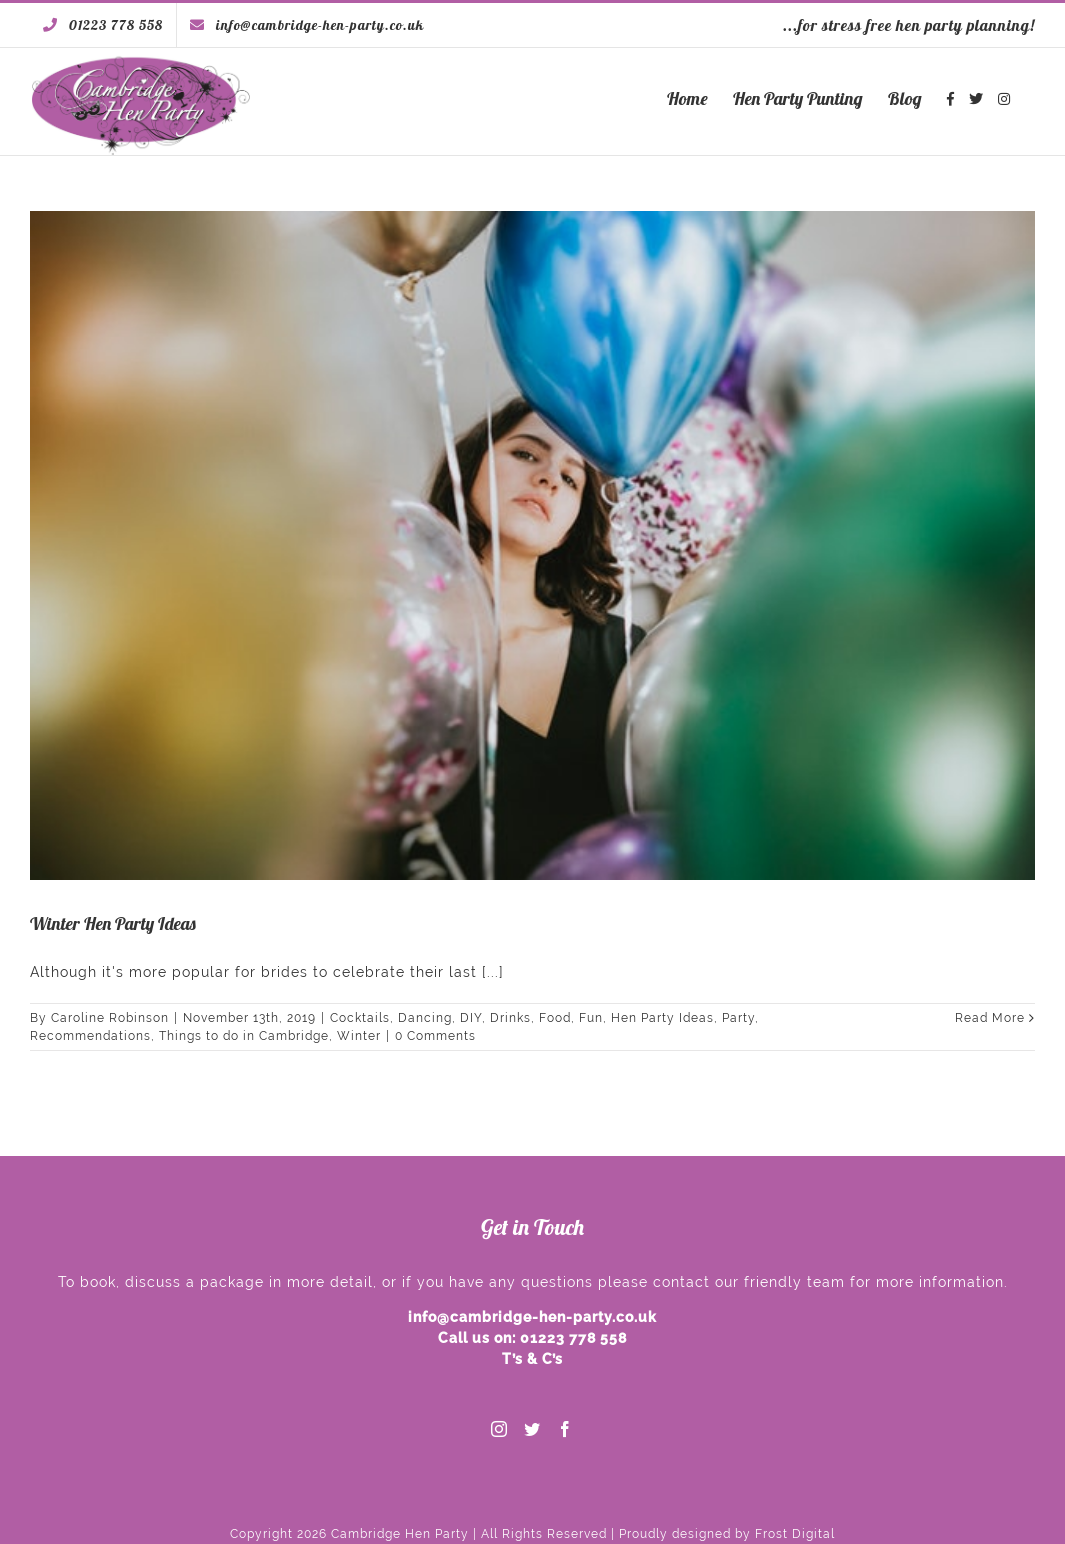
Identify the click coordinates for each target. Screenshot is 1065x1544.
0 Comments (435, 1036)
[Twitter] (532, 1429)
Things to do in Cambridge (244, 1036)
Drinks (510, 1018)
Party (738, 1018)
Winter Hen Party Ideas (113, 923)
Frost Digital (795, 1534)
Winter (359, 1036)
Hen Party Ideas (662, 1018)
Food (555, 1018)
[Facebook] (565, 1429)
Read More (990, 1018)
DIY (471, 1018)
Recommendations (90, 1036)
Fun (591, 1018)
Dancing (425, 1018)
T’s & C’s (532, 1359)
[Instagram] (499, 1429)
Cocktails (360, 1018)
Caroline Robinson (110, 1018)
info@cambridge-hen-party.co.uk (532, 1317)
